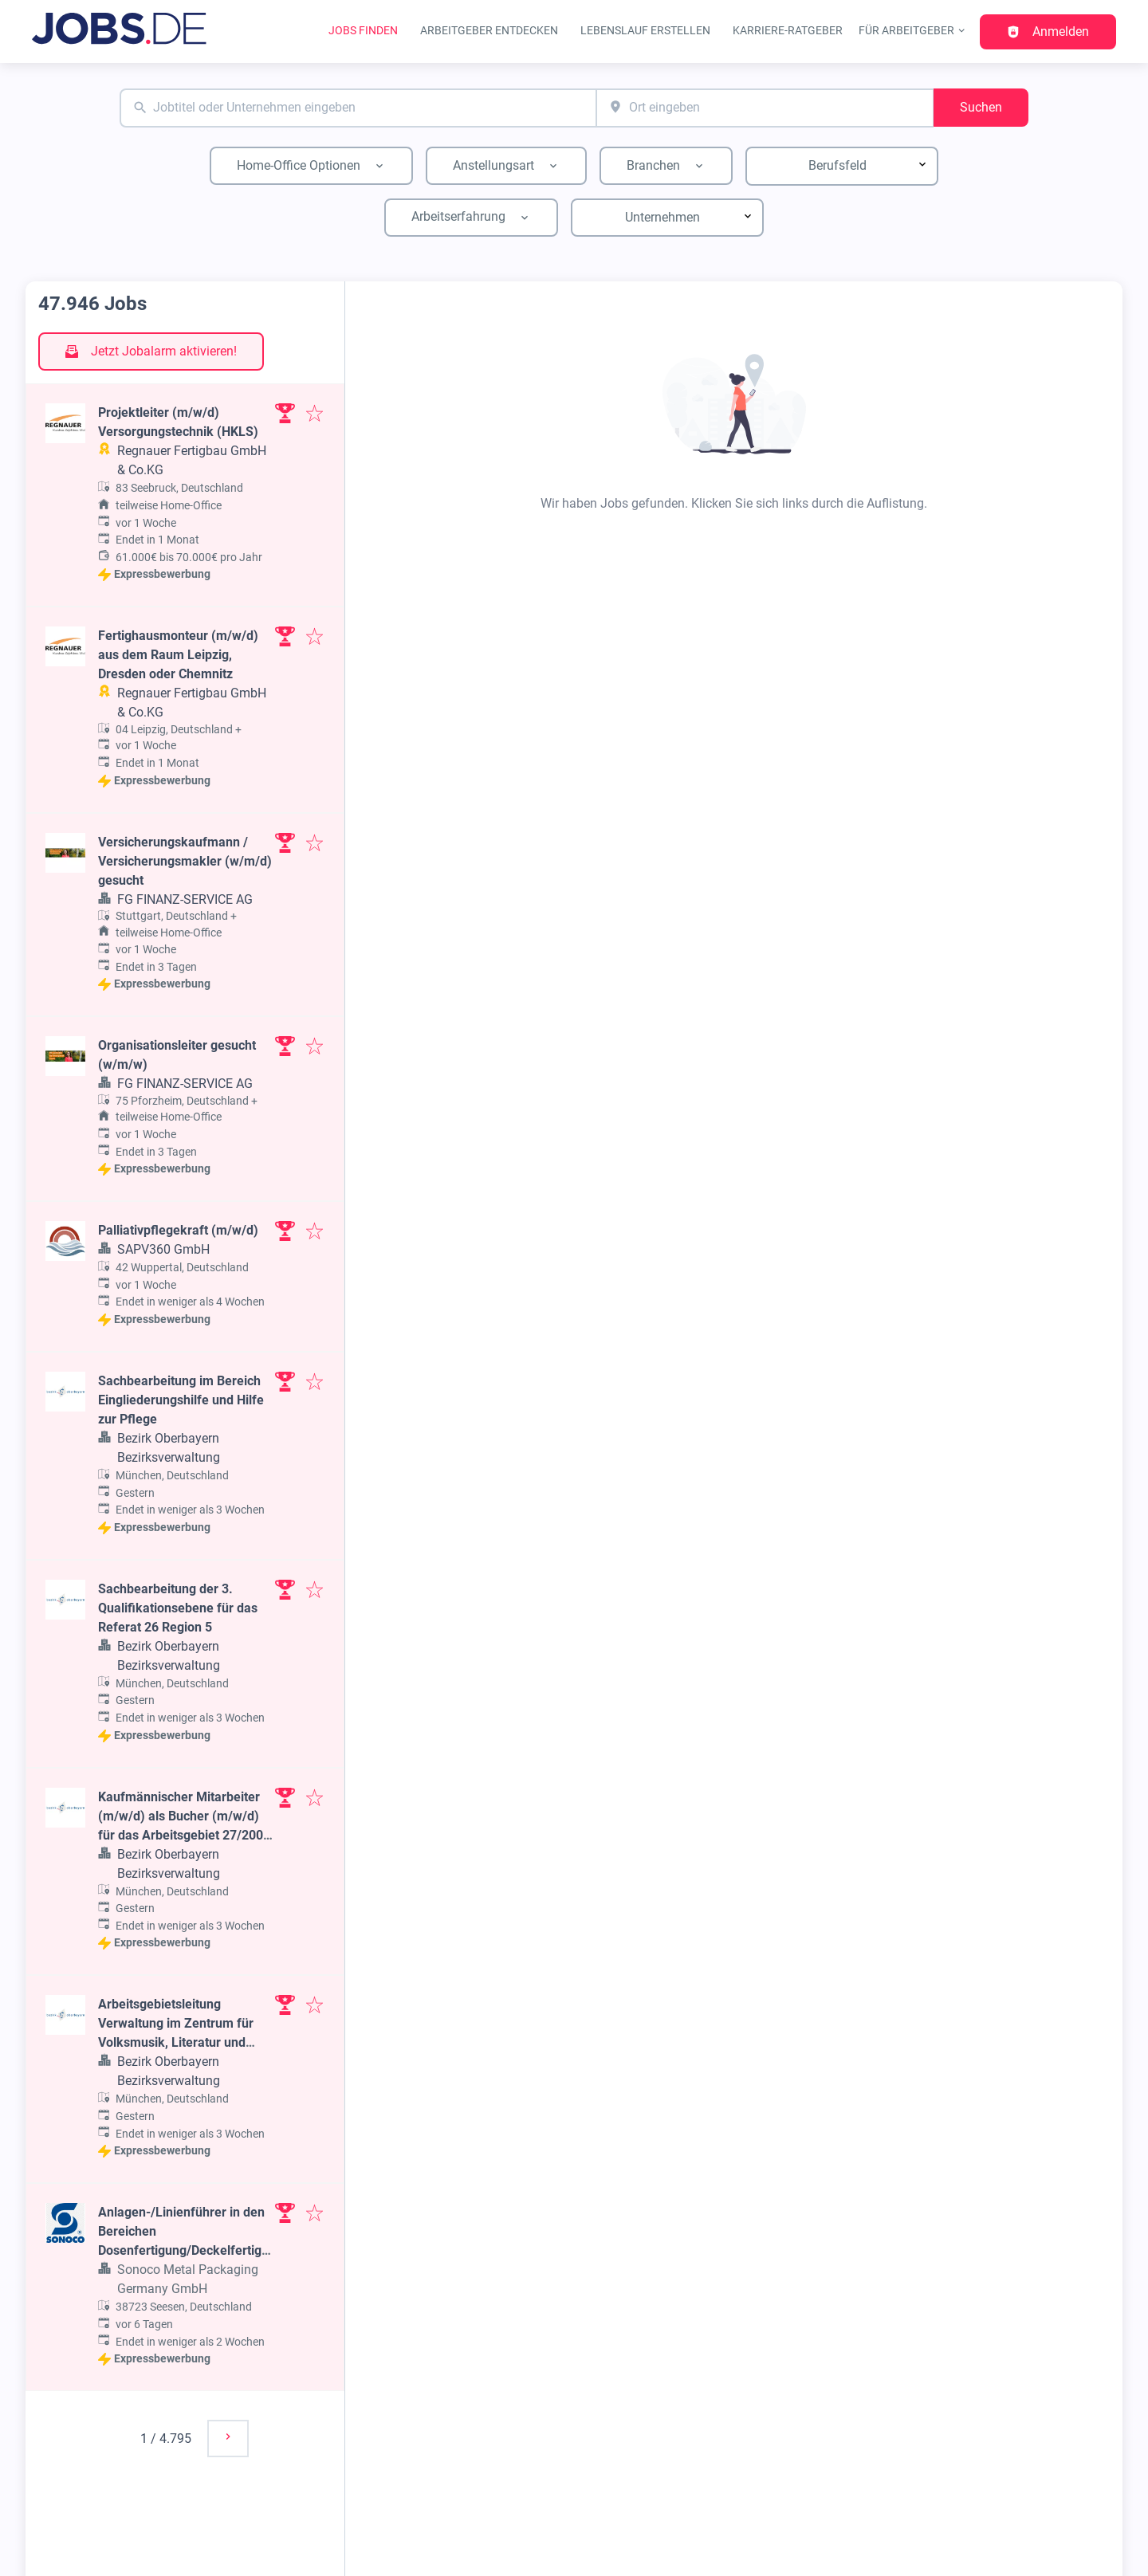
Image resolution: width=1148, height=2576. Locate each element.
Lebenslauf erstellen (645, 30)
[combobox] (358, 108)
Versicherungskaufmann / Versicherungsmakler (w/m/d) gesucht (185, 861)
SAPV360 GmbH (163, 1249)
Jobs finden (363, 30)
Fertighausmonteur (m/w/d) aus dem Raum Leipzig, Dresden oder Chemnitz (178, 654)
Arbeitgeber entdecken (489, 30)
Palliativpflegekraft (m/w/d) (178, 1230)
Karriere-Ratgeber (788, 30)
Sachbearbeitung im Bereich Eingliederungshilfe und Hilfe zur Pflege (181, 1400)
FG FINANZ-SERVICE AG (185, 899)
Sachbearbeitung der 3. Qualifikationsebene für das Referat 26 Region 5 (178, 1608)
